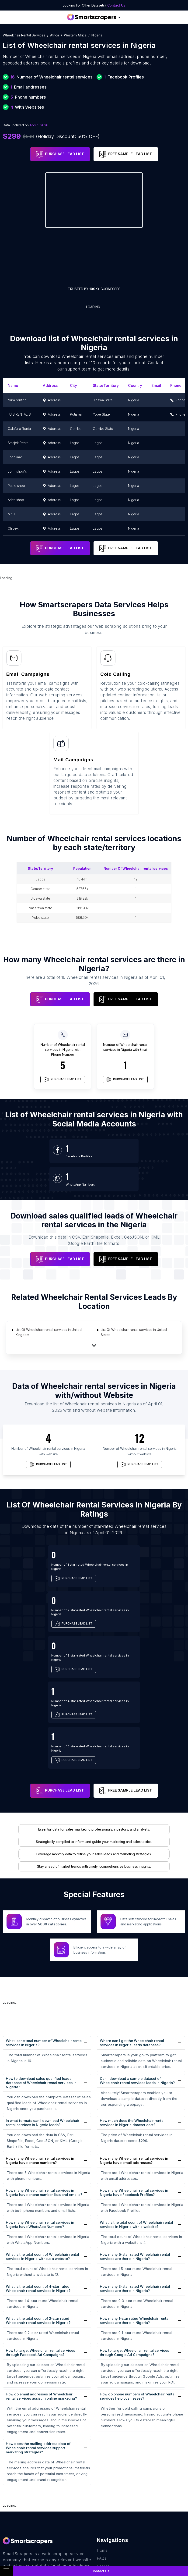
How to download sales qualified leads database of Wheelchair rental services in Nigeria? (41, 1926)
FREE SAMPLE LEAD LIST (125, 154)
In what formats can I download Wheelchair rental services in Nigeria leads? (42, 1966)
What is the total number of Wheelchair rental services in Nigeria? (44, 1886)
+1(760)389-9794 (117, 2486)
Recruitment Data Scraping (27, 2511)
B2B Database (110, 2465)
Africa (54, 35)
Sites (101, 2425)
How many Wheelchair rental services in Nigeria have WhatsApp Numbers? (40, 2068)
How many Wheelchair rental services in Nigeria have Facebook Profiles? (134, 2036)
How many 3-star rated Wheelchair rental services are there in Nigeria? (135, 2132)
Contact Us (116, 5)
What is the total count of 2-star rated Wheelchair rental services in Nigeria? (38, 2164)
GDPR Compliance (113, 2441)
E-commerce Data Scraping (28, 2503)
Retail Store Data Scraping (27, 2527)
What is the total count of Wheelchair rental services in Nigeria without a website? (42, 2100)
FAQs (101, 2402)
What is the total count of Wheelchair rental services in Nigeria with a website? (136, 2068)
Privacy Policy (109, 2449)
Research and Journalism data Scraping (39, 2535)
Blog (101, 2418)
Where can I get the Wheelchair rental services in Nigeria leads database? (132, 1886)
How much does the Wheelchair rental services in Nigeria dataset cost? (132, 1966)
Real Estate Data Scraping (26, 2487)
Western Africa (75, 35)
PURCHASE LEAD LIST (60, 154)
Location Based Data (116, 2457)
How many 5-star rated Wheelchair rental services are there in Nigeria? (135, 2100)
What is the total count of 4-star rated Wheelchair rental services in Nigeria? (38, 2132)
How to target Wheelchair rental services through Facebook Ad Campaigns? (40, 2196)
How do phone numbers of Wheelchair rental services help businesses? (137, 2240)
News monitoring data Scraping (31, 2519)
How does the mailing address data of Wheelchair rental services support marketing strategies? (38, 2291)
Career (103, 2410)
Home (102, 2394)
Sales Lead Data (18, 2495)
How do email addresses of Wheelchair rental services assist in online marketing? (41, 2240)
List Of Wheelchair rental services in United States (134, 1303)
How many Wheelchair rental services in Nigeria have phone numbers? (40, 2004)
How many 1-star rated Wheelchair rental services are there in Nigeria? (134, 2164)
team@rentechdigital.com (123, 2493)
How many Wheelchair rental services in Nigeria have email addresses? (134, 2004)
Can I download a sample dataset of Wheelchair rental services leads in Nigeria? (137, 1924)
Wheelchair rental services (24, 35)
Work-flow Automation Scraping (31, 2542)
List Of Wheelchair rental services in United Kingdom (49, 1303)
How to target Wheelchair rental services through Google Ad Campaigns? (134, 2196)
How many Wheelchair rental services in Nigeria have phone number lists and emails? (44, 2036)
